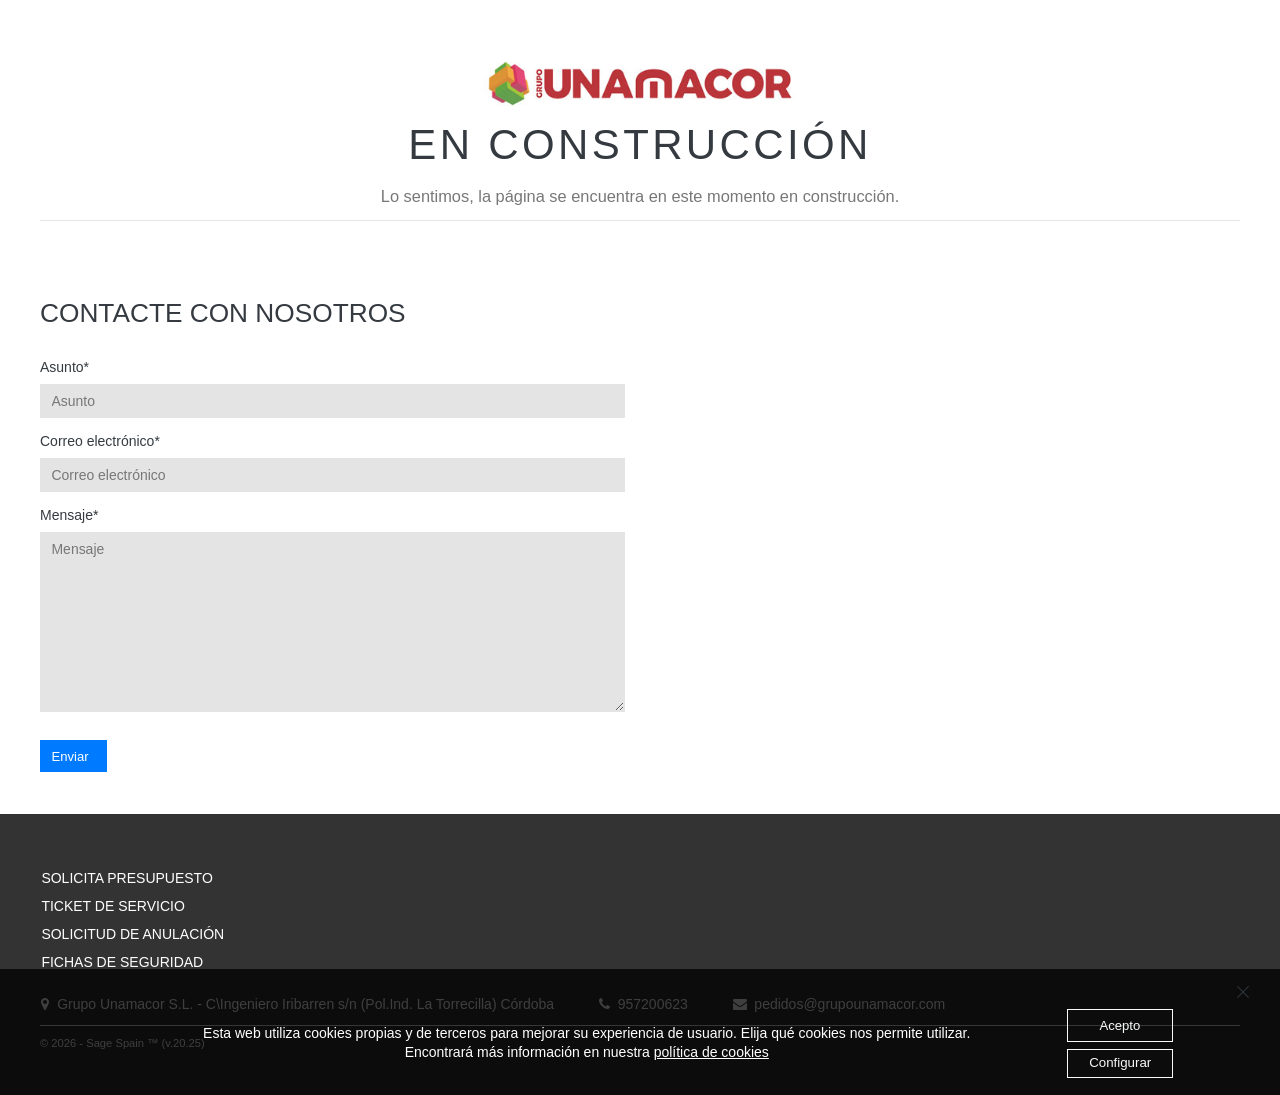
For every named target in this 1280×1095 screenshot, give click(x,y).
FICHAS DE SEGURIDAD (122, 962)
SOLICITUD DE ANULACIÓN (132, 934)
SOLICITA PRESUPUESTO (126, 878)
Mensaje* (69, 515)
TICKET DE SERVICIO (112, 906)
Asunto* (64, 367)
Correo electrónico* (100, 441)
